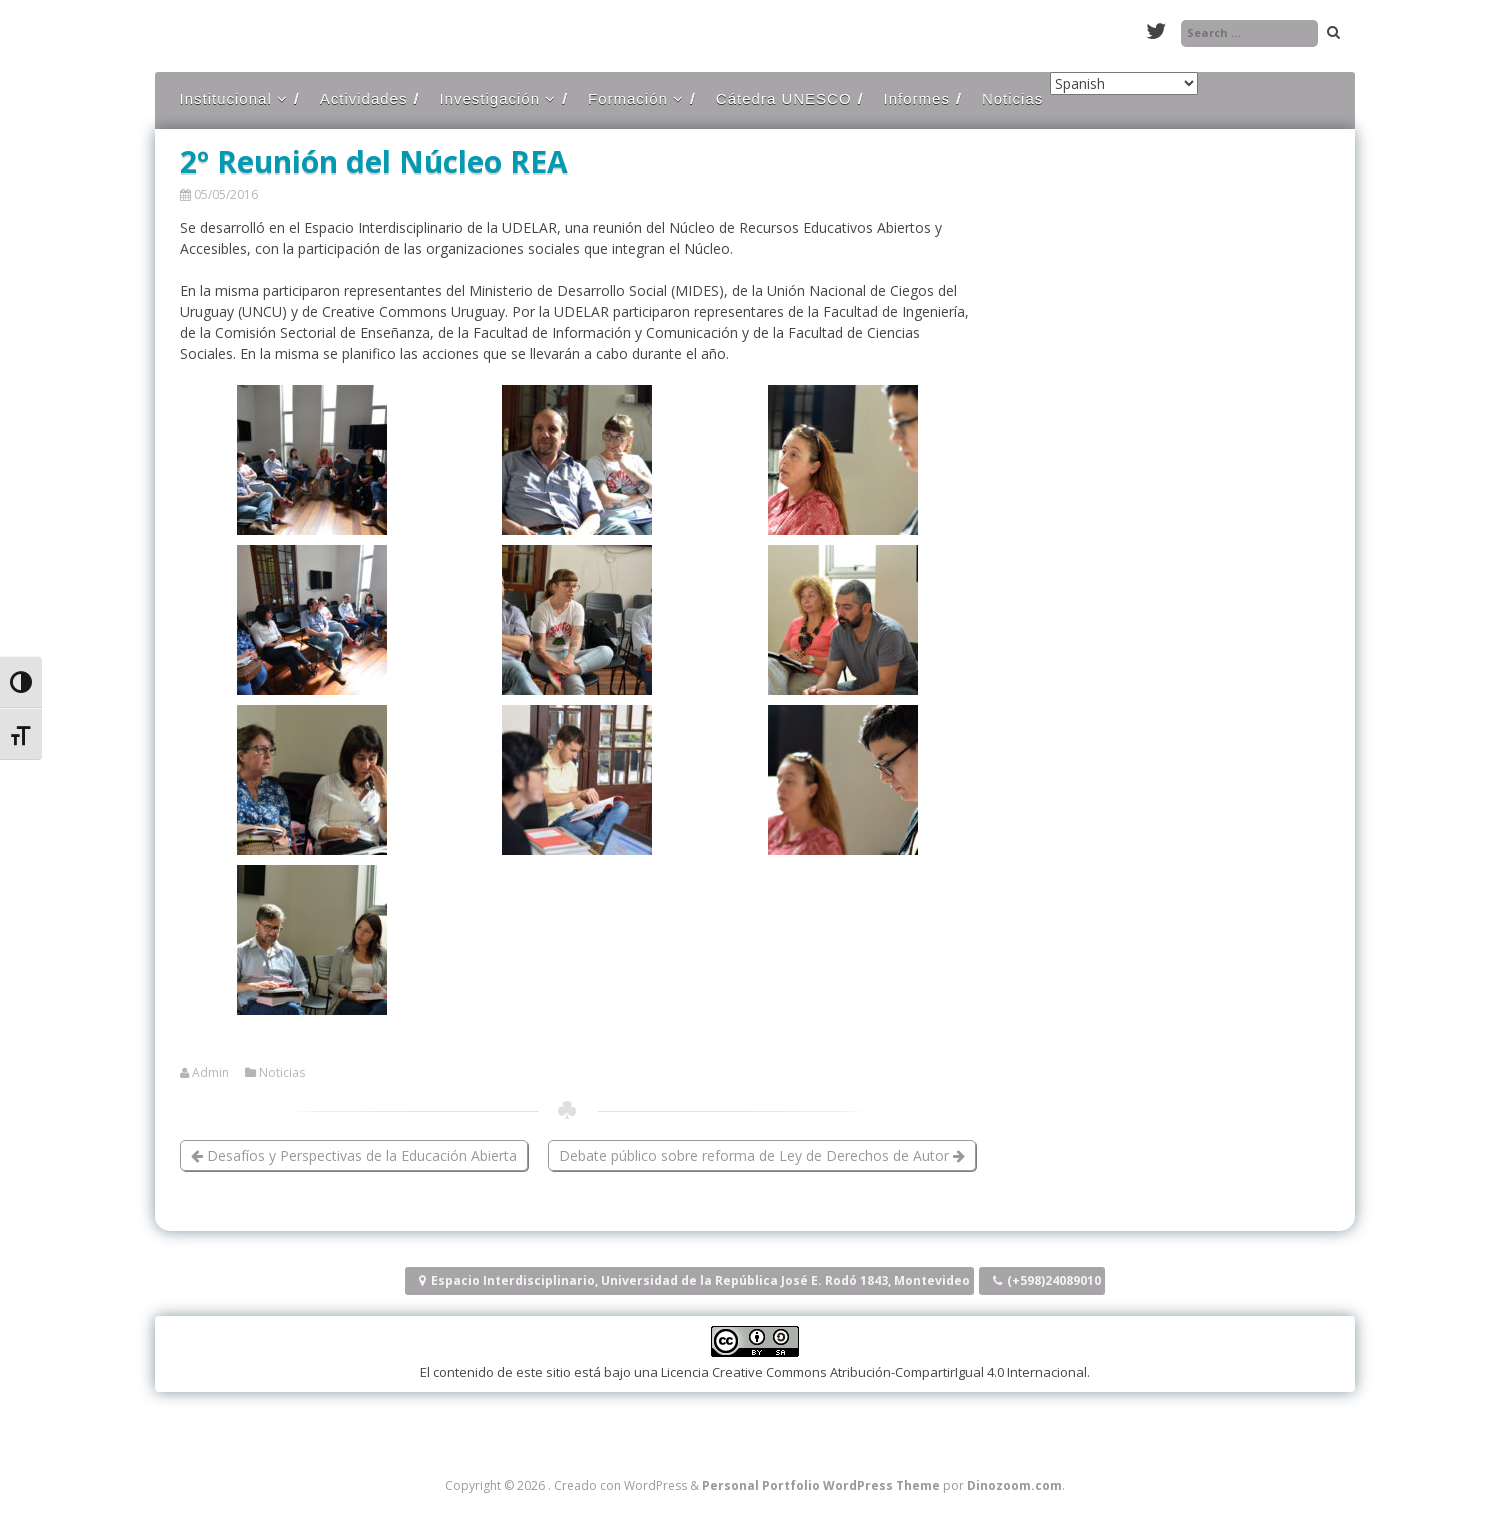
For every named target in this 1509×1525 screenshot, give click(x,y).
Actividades (364, 98)
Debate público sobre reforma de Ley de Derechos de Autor (762, 1155)
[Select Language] (1124, 83)
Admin (210, 1073)
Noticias (1012, 98)
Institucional (226, 98)
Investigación (489, 98)
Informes (917, 98)
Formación (628, 98)
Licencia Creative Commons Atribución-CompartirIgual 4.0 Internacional (874, 1372)
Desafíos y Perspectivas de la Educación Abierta (354, 1155)
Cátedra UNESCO (784, 98)
